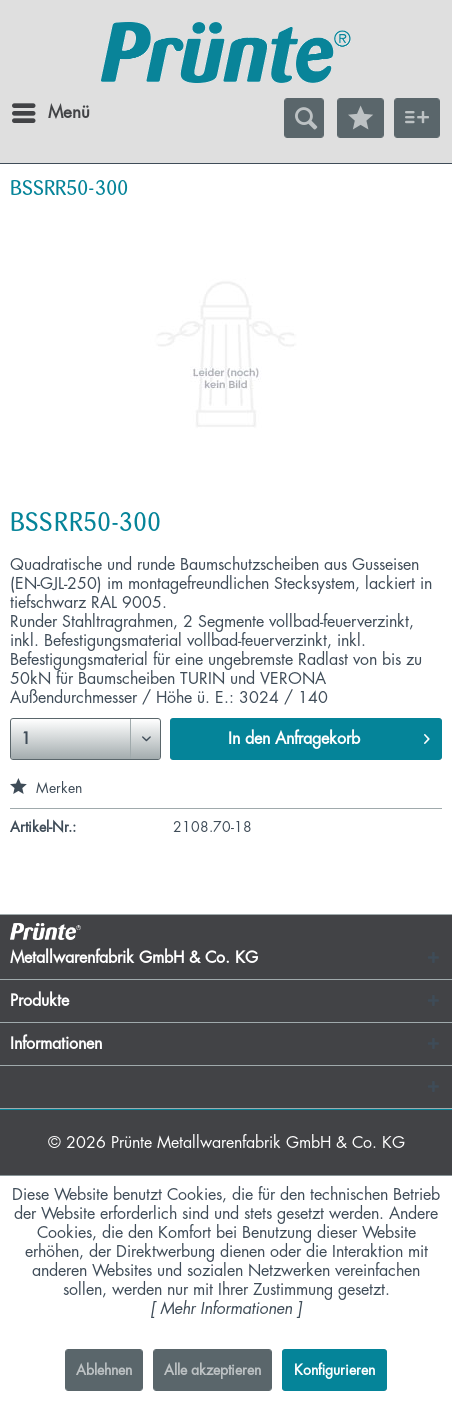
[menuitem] (29, 113)
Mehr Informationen (226, 1309)
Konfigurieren (334, 1370)
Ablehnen (104, 1370)
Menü (35, 109)
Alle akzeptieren (212, 1370)
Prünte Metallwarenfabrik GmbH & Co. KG (258, 1143)
